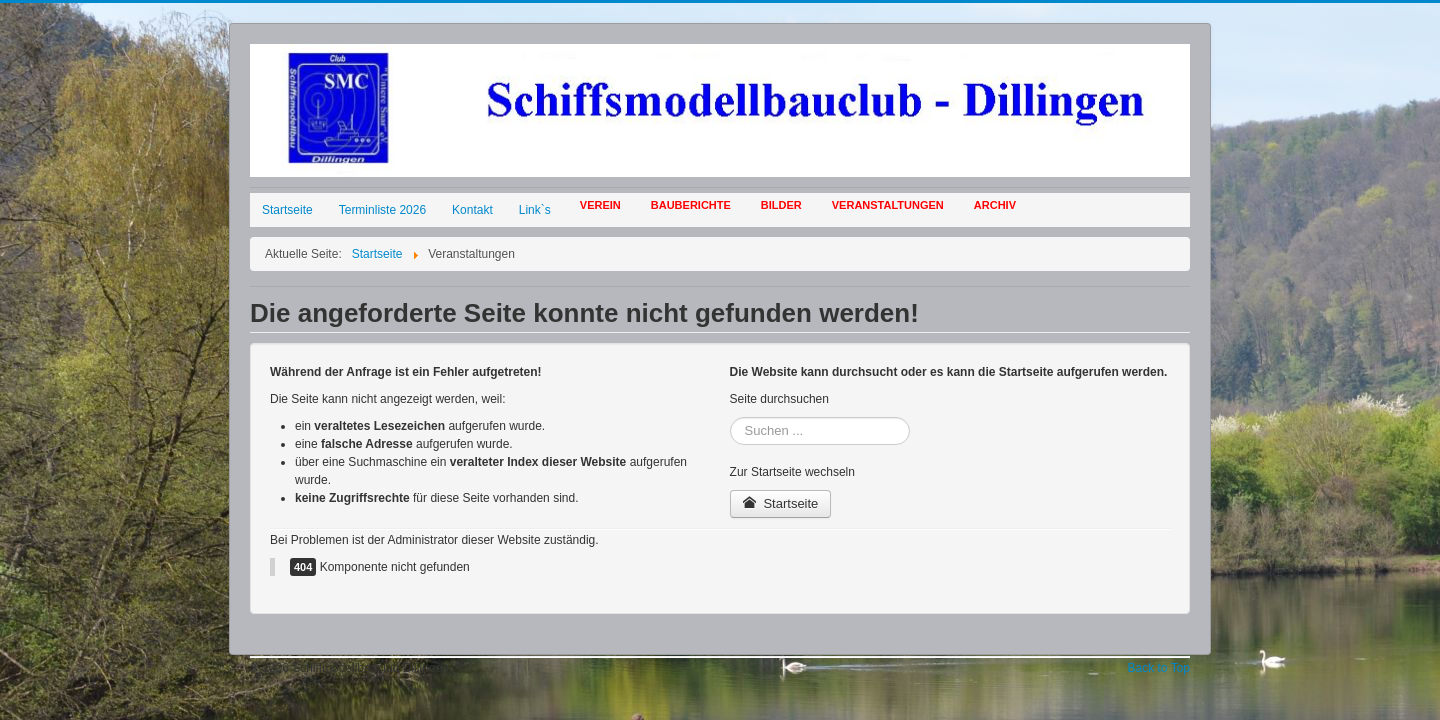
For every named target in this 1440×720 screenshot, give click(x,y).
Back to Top (1159, 668)
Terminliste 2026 (382, 210)
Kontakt (472, 210)
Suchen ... (730, 417)
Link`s (535, 210)
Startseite (287, 210)
